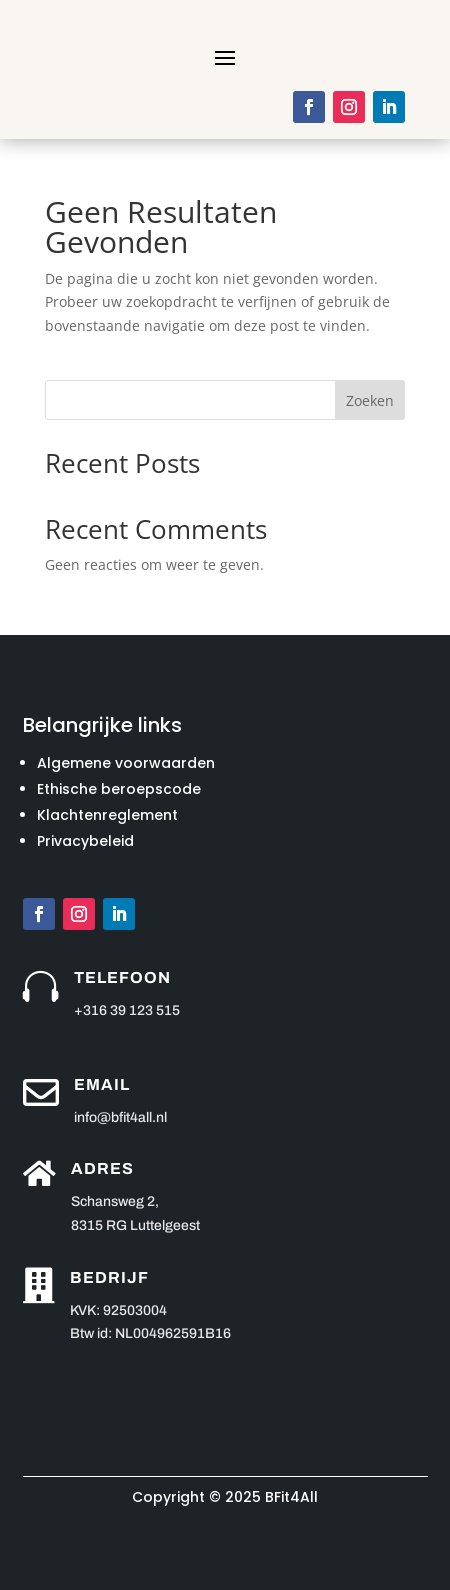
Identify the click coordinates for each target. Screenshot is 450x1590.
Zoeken (370, 400)
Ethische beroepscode (119, 789)
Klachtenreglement (107, 815)
